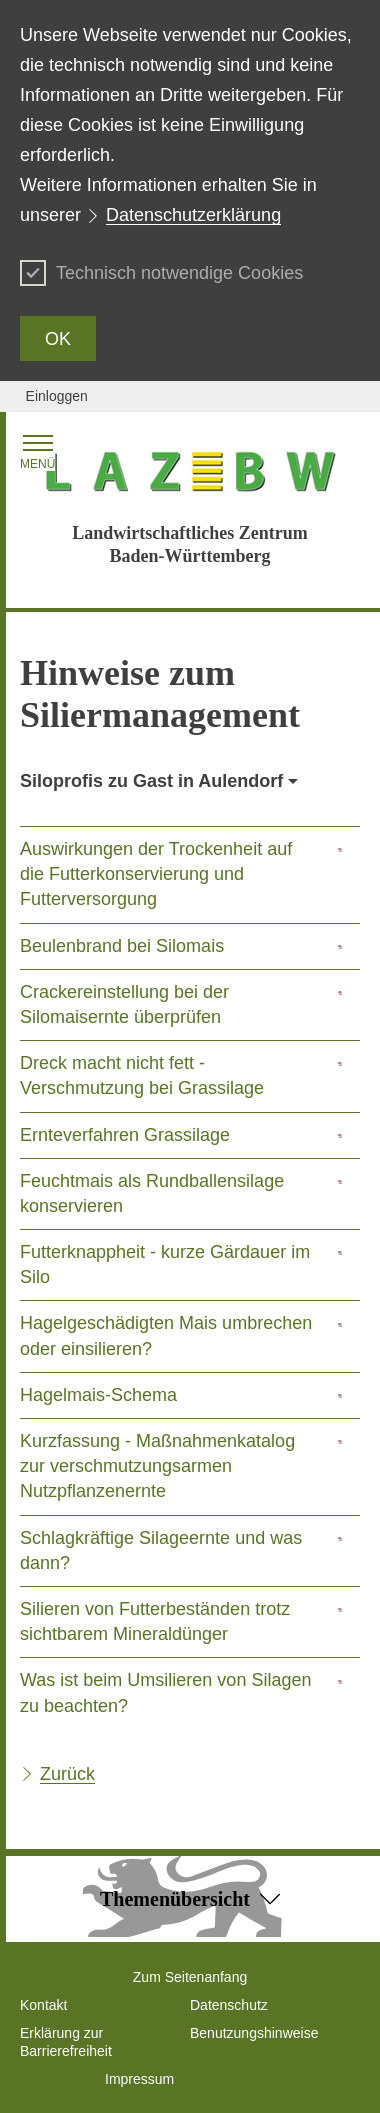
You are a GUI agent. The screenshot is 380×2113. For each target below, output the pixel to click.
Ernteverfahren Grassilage (125, 1135)
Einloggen (57, 396)
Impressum (139, 2079)
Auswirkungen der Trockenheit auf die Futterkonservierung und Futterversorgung (156, 874)
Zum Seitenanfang (190, 1977)
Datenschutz (229, 2005)
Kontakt (43, 2005)
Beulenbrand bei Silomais (122, 946)
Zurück (67, 1774)
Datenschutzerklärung (193, 215)
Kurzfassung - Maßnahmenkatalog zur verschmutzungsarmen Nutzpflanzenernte (157, 1466)
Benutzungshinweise (254, 2033)
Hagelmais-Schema (98, 1395)
